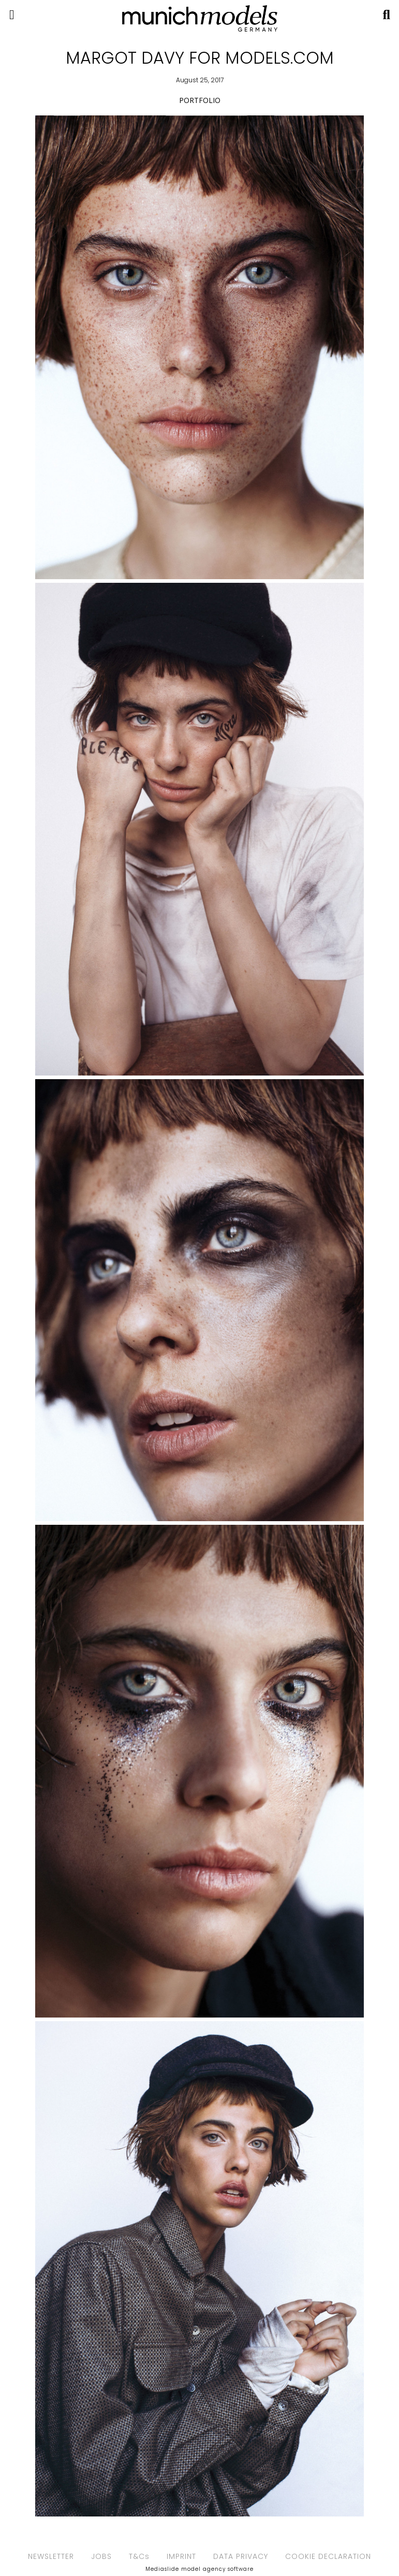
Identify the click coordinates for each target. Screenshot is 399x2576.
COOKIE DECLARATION (328, 2556)
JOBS (101, 2556)
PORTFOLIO (199, 100)
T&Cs (139, 2556)
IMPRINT (181, 2556)
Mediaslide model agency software (199, 2569)
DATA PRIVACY (240, 2556)
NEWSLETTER (51, 2556)
